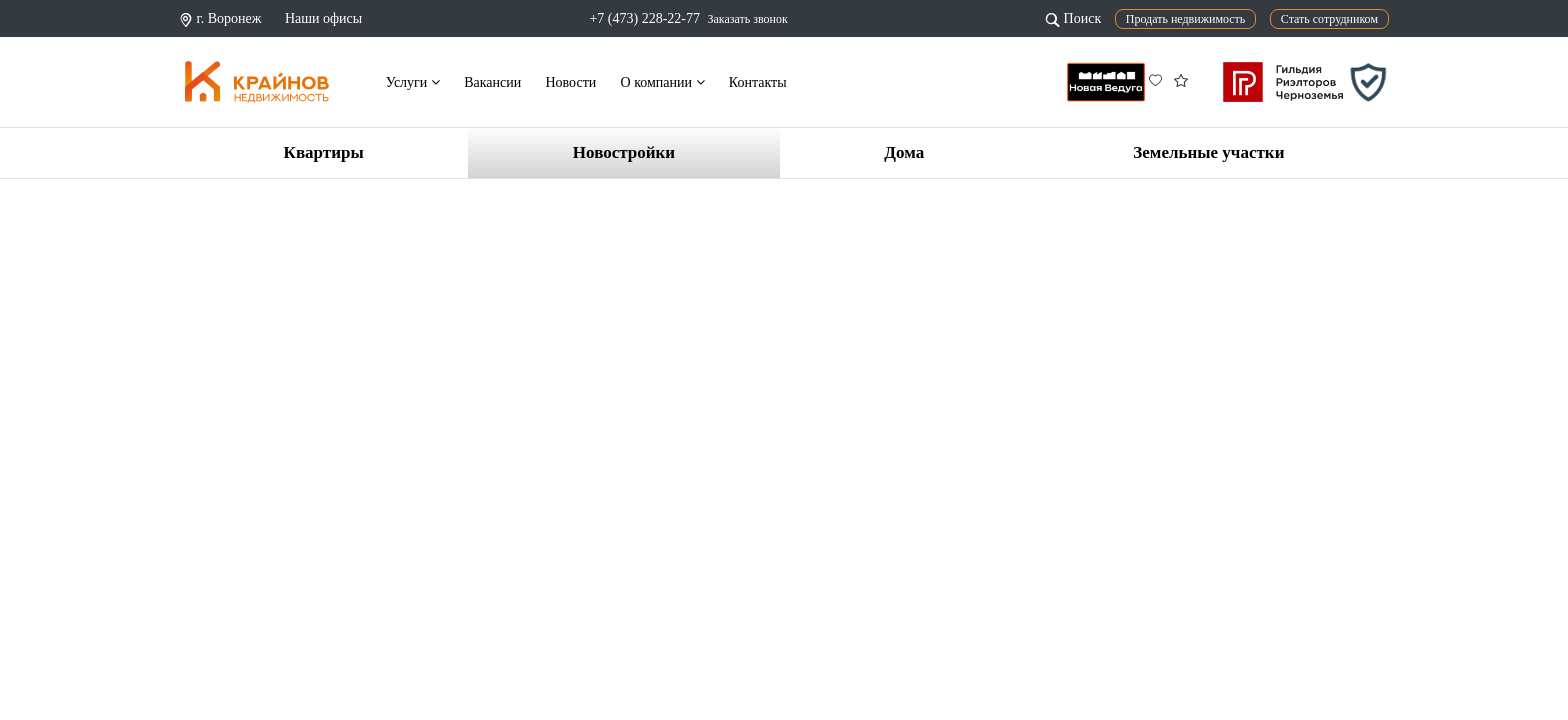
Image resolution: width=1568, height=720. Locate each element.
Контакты (758, 82)
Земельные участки (1208, 152)
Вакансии (492, 82)
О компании (663, 82)
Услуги (413, 82)
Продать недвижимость (1186, 19)
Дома (904, 152)
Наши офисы (323, 18)
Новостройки (624, 152)
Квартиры (324, 152)
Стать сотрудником (1329, 19)
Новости (570, 82)
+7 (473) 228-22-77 (644, 18)
